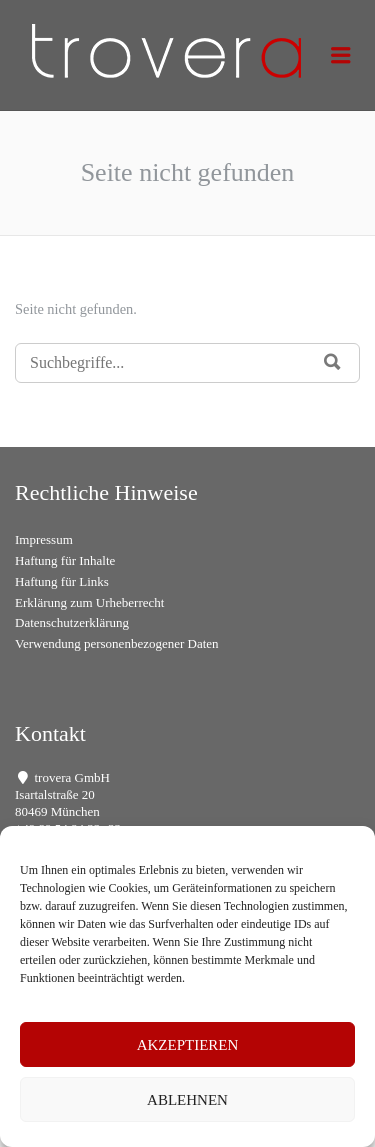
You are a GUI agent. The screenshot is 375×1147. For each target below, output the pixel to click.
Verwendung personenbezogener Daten (117, 643)
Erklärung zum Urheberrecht (89, 602)
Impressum (44, 539)
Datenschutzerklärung (72, 622)
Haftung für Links (62, 581)
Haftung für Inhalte (65, 560)
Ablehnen (187, 1100)
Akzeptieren (188, 1045)
